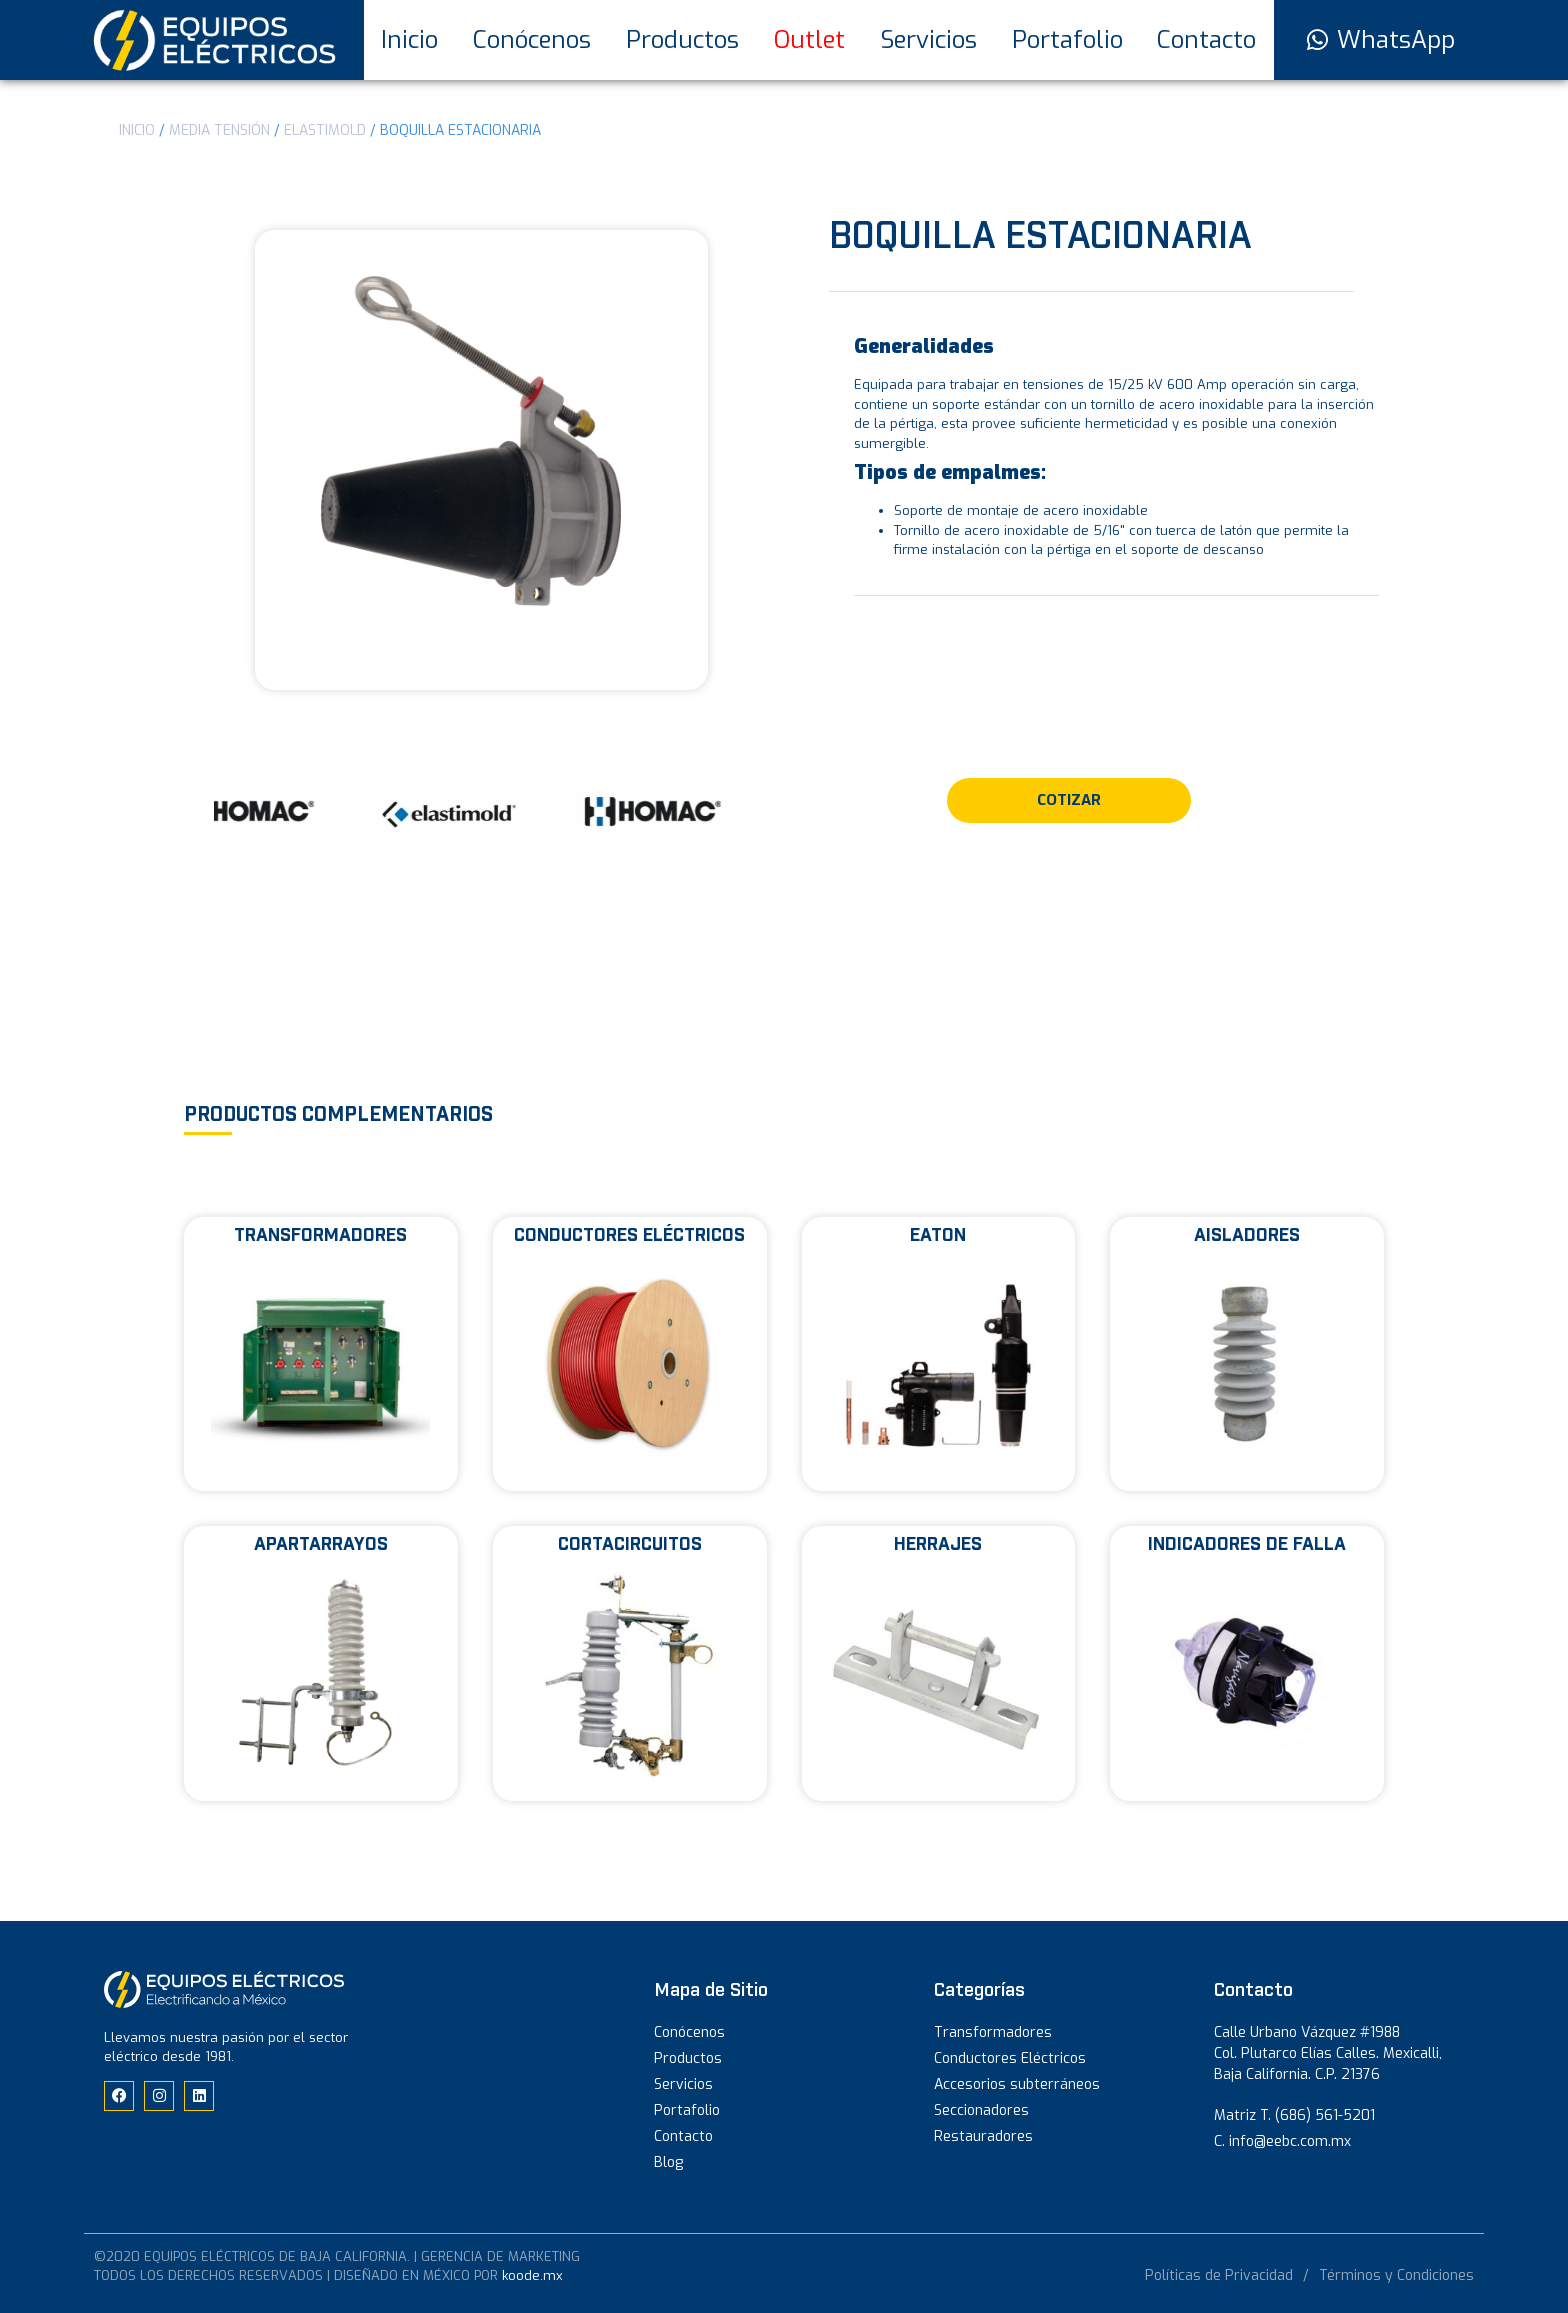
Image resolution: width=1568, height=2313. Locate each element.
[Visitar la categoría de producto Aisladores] (1247, 1354)
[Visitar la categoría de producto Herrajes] (939, 1663)
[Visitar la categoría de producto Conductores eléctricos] (630, 1354)
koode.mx (532, 2275)
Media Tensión (219, 130)
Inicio (409, 40)
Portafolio (1067, 40)
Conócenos (532, 40)
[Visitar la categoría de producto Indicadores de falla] (1247, 1663)
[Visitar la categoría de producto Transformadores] (321, 1354)
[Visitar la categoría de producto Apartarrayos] (321, 1663)
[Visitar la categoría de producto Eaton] (939, 1354)
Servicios (928, 40)
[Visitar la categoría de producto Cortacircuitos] (630, 1663)
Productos (682, 40)
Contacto (1206, 40)
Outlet (809, 40)
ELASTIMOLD (325, 130)
